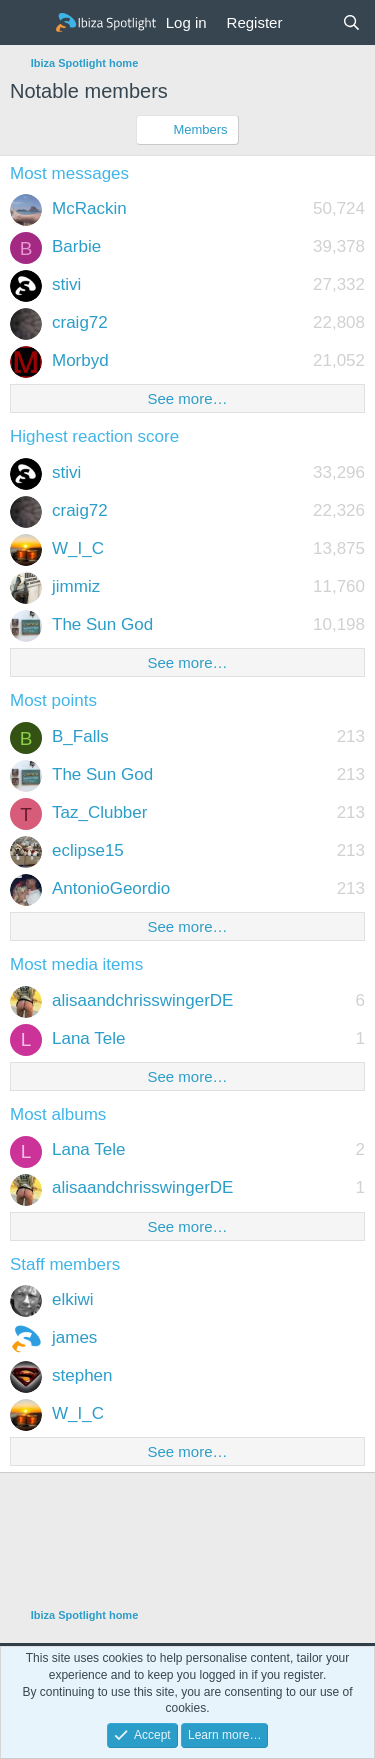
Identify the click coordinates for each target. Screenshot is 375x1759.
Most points (53, 700)
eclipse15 (88, 850)
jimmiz (76, 586)
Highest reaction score (94, 436)
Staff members (65, 1264)
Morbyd (80, 360)
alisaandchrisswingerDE (142, 1000)
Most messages (69, 173)
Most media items (76, 964)
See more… (187, 398)
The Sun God (102, 624)
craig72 (80, 322)
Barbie (76, 246)
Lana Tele (88, 1038)
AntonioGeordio (111, 888)
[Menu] (27, 23)
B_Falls (80, 736)
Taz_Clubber (99, 812)
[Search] (351, 22)
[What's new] (311, 22)
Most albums (58, 1114)
